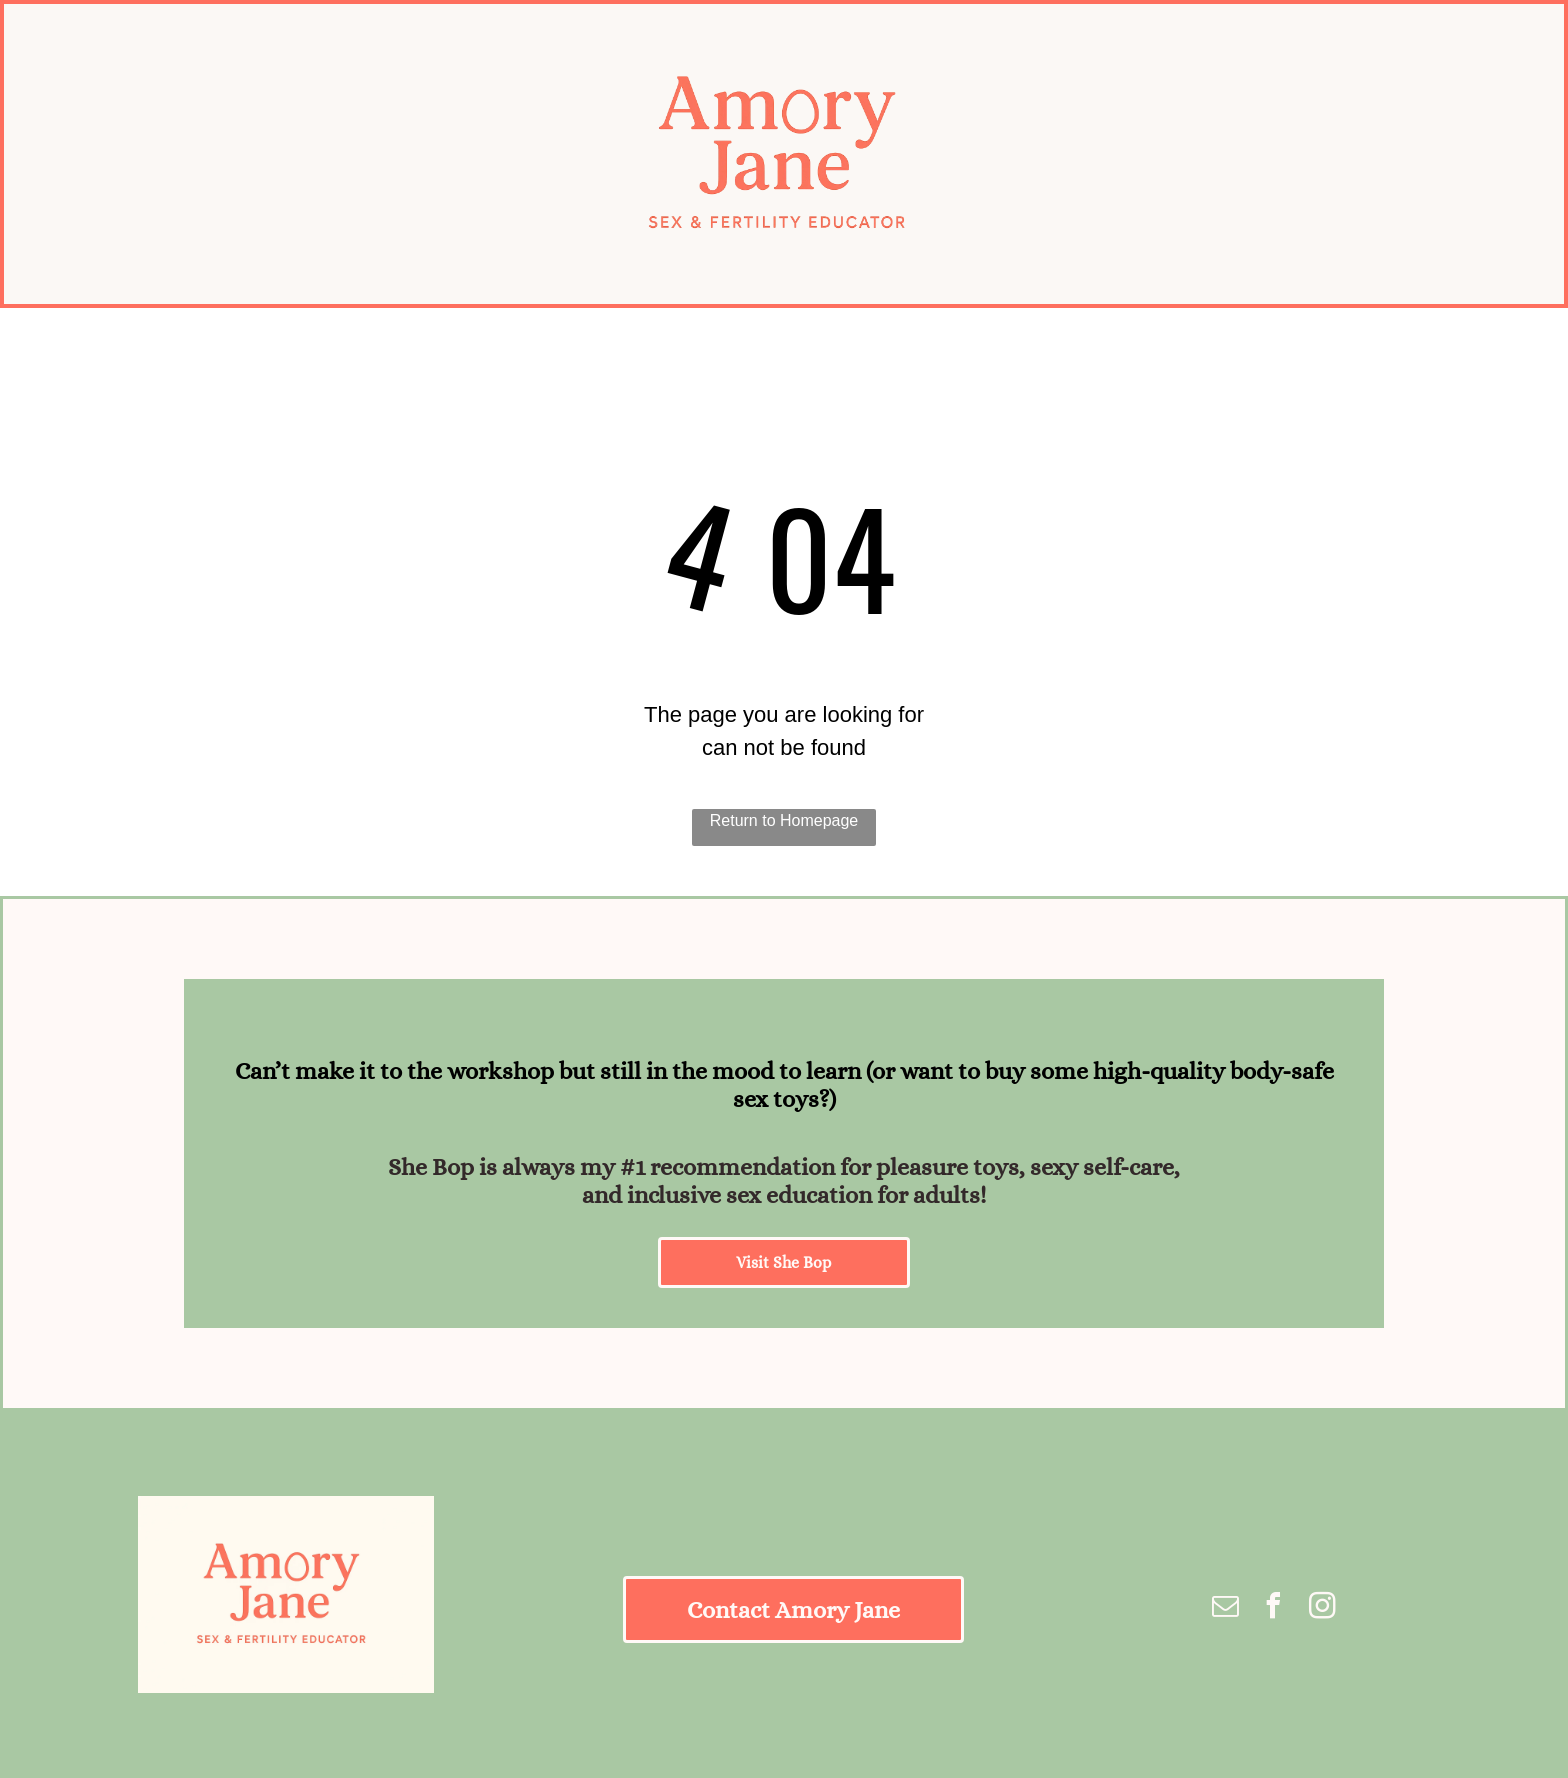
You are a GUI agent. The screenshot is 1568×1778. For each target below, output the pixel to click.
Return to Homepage (784, 820)
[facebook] (1274, 1608)
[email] (1226, 1608)
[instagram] (1322, 1608)
